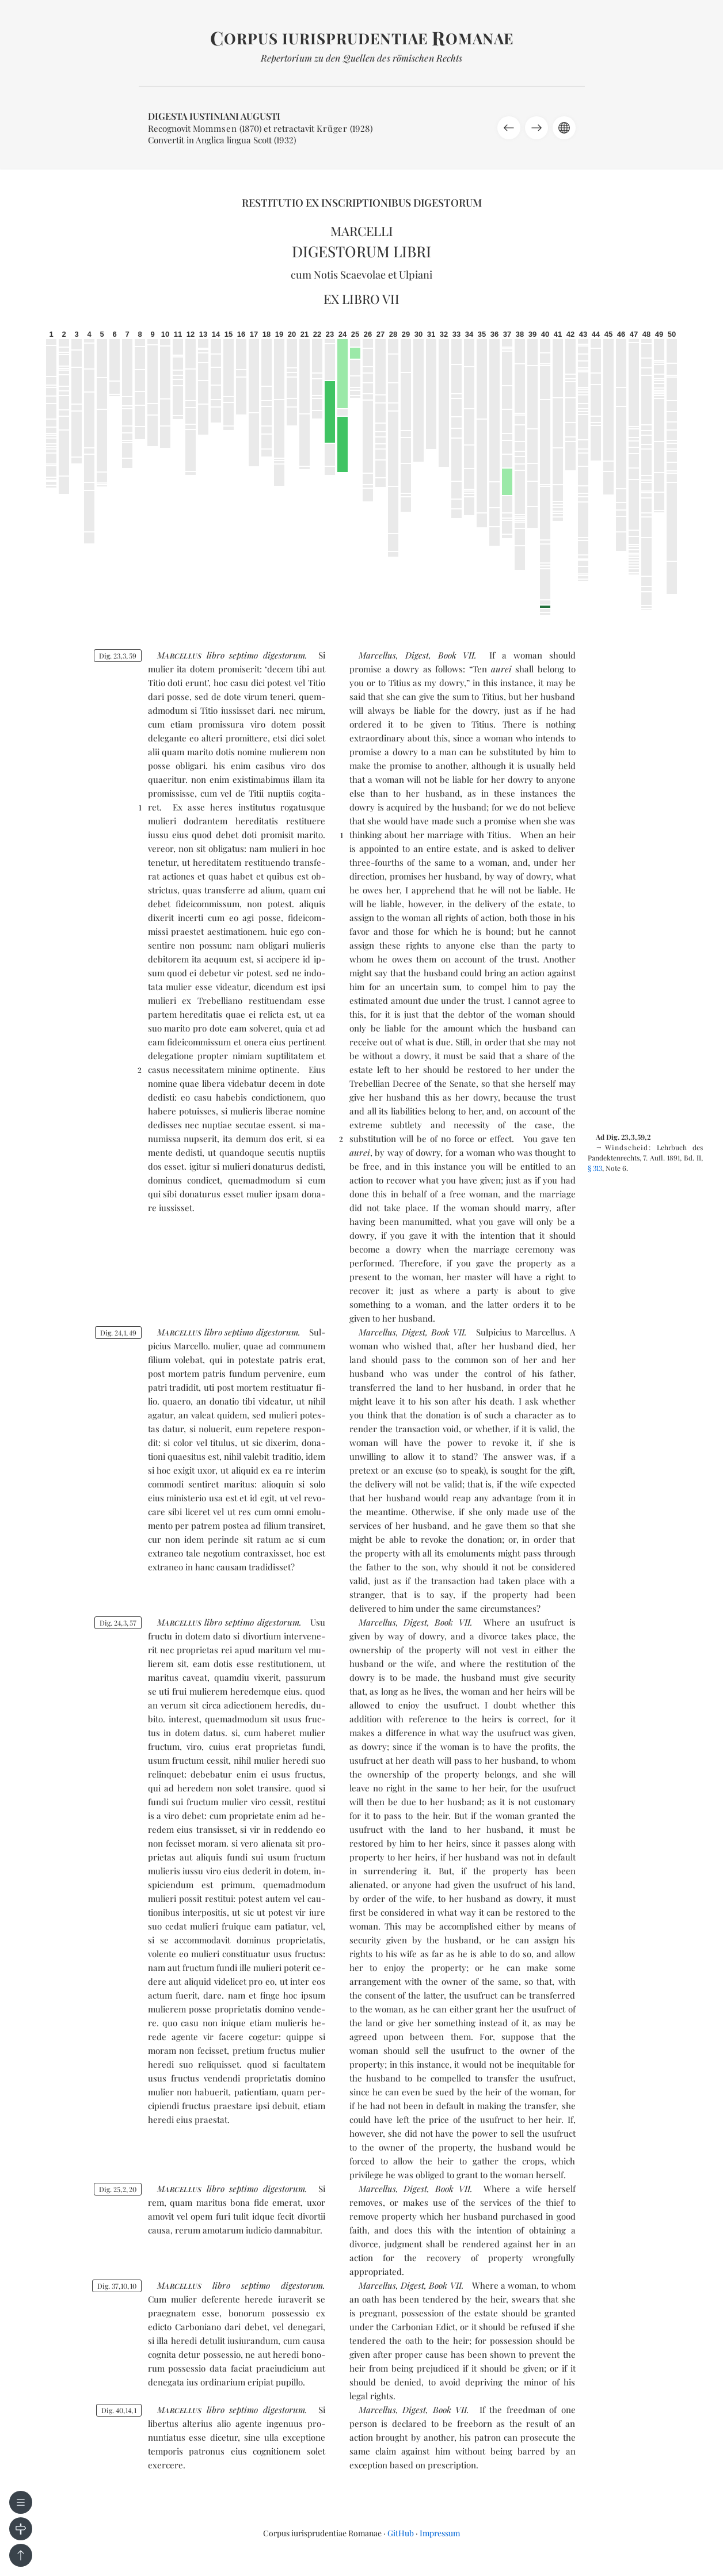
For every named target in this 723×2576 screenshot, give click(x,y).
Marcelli (361, 230)
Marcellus (377, 655)
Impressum (440, 2533)
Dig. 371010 (116, 2285)
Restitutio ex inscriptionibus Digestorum (362, 203)
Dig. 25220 (117, 2189)
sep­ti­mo (243, 655)
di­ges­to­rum (284, 655)
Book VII (456, 655)
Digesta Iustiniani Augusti (214, 116)
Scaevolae (363, 274)
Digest (417, 655)
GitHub (400, 2533)
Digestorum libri (361, 251)
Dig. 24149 (118, 1332)
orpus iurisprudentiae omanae (361, 38)
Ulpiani (415, 274)
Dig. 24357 (118, 1622)
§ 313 (595, 1168)
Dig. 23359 (117, 655)
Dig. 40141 (118, 2410)
